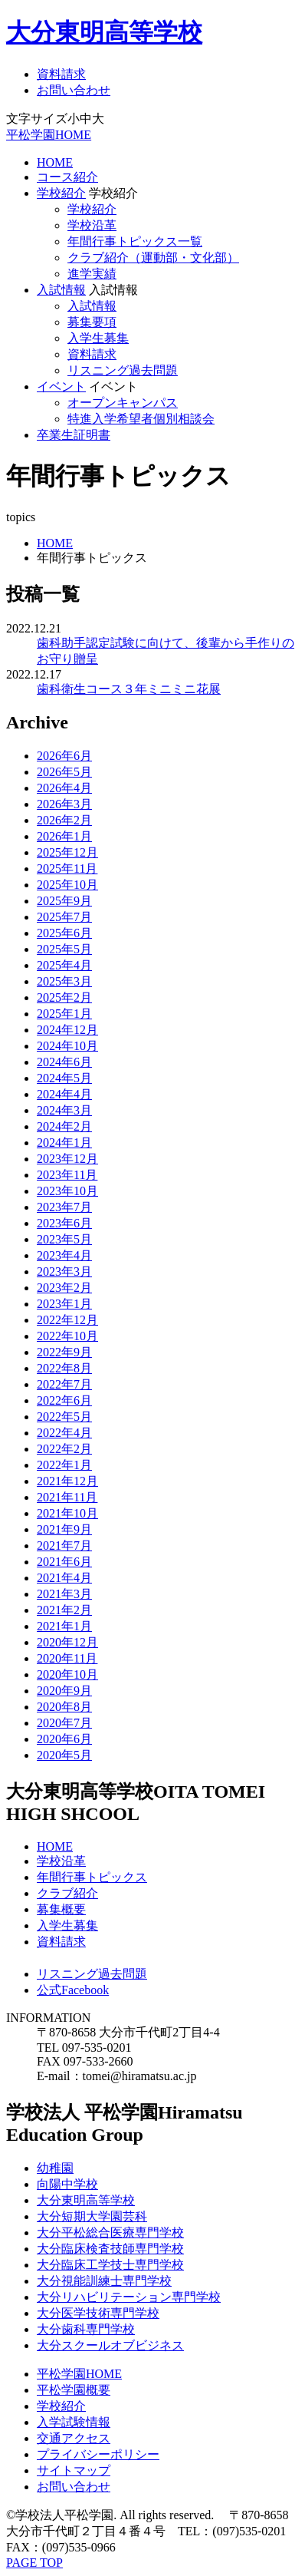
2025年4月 (64, 965)
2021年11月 (67, 1497)
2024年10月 (67, 1045)
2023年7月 (64, 1207)
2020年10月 (67, 1674)
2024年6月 (64, 1061)
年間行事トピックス (92, 1877)
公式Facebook (73, 1989)
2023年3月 (64, 1271)
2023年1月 (64, 1303)
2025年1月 (64, 1013)
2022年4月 (64, 1432)
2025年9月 (64, 900)
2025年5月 (64, 949)
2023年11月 (67, 1174)
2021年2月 (64, 1610)
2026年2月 (64, 820)
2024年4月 (64, 1094)
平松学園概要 (73, 2389)
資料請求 (61, 74)
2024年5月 (64, 1078)
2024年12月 (67, 1029)
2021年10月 (67, 1513)
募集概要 (61, 1909)
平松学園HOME (48, 134)
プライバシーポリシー (98, 2454)
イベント (61, 386)
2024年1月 (64, 1142)
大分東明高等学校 (104, 32)
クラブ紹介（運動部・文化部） (153, 257)
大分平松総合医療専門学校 (110, 2232)
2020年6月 (64, 1738)
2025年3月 (64, 981)
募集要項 (91, 322)
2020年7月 (64, 1722)
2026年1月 (64, 836)
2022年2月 (64, 1448)
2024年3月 (64, 1110)
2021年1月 (64, 1626)
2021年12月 (67, 1481)
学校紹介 (61, 193)
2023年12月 (67, 1158)
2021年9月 (64, 1529)
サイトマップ (73, 2470)
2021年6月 (64, 1561)
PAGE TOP (34, 2562)
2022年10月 (67, 1335)
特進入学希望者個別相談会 (141, 418)
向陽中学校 (67, 2184)
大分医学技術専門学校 (98, 2313)
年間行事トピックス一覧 (134, 241)
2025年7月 (64, 916)
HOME (55, 162)
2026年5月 (64, 771)
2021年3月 (64, 1593)
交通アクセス (73, 2438)
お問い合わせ (73, 90)
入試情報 (61, 289)
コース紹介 (67, 176)
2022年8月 (64, 1368)
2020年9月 (64, 1690)
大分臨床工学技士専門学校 (110, 2264)
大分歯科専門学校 (86, 2329)
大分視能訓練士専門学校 (104, 2280)
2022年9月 (64, 1352)
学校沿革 (91, 225)
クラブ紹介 (67, 1893)
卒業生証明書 (73, 434)
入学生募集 (98, 338)
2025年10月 (67, 884)
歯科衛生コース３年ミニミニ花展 (129, 688)
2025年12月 (67, 852)
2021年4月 (64, 1577)
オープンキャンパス (122, 402)
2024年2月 (64, 1126)
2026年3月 (64, 804)
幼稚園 (55, 2168)
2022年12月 (67, 1319)
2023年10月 (67, 1190)
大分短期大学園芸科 (92, 2216)
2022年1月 (64, 1464)
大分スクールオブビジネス (110, 2345)
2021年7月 (64, 1545)
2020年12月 (67, 1642)
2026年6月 (64, 755)
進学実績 (91, 273)
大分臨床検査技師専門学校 (110, 2248)
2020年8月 (64, 1706)
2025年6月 (64, 933)
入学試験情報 (73, 2422)
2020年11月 (67, 1658)
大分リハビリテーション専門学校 (129, 2297)
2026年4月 (64, 787)
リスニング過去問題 (122, 370)
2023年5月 (64, 1239)
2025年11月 (67, 868)
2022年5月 (64, 1416)
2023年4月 (64, 1255)
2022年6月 (64, 1400)
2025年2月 (64, 997)
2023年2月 (64, 1287)
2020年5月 (64, 1755)
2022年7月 (64, 1384)
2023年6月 (64, 1223)
